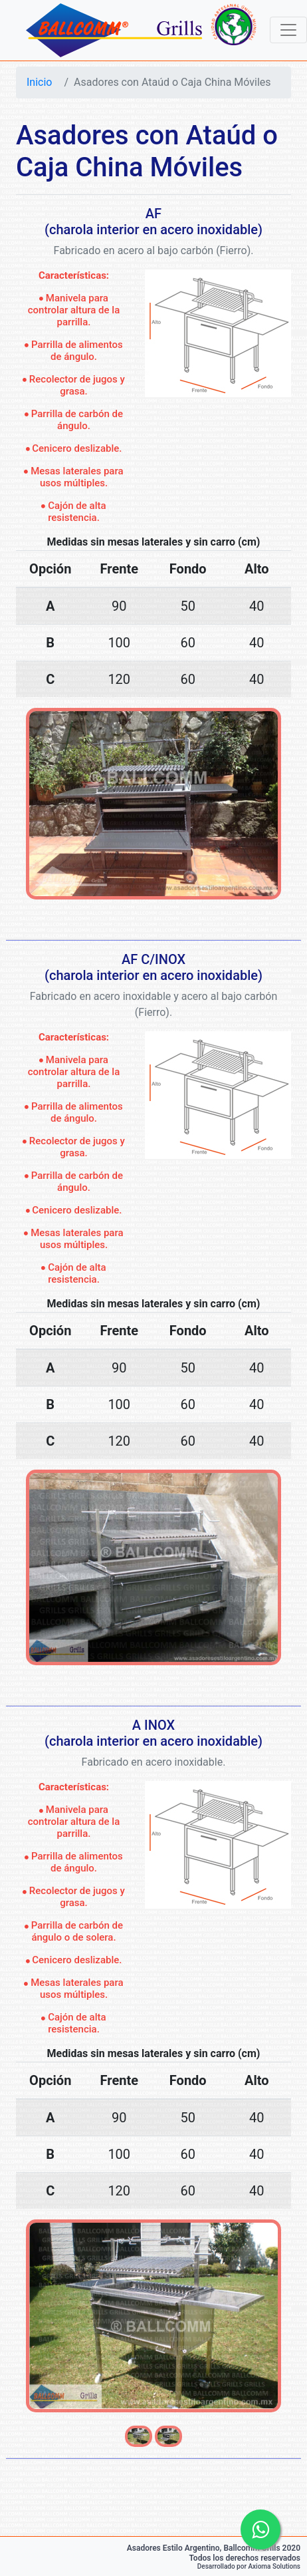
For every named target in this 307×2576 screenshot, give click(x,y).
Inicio (39, 82)
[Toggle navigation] (288, 30)
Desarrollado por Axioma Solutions (248, 2566)
